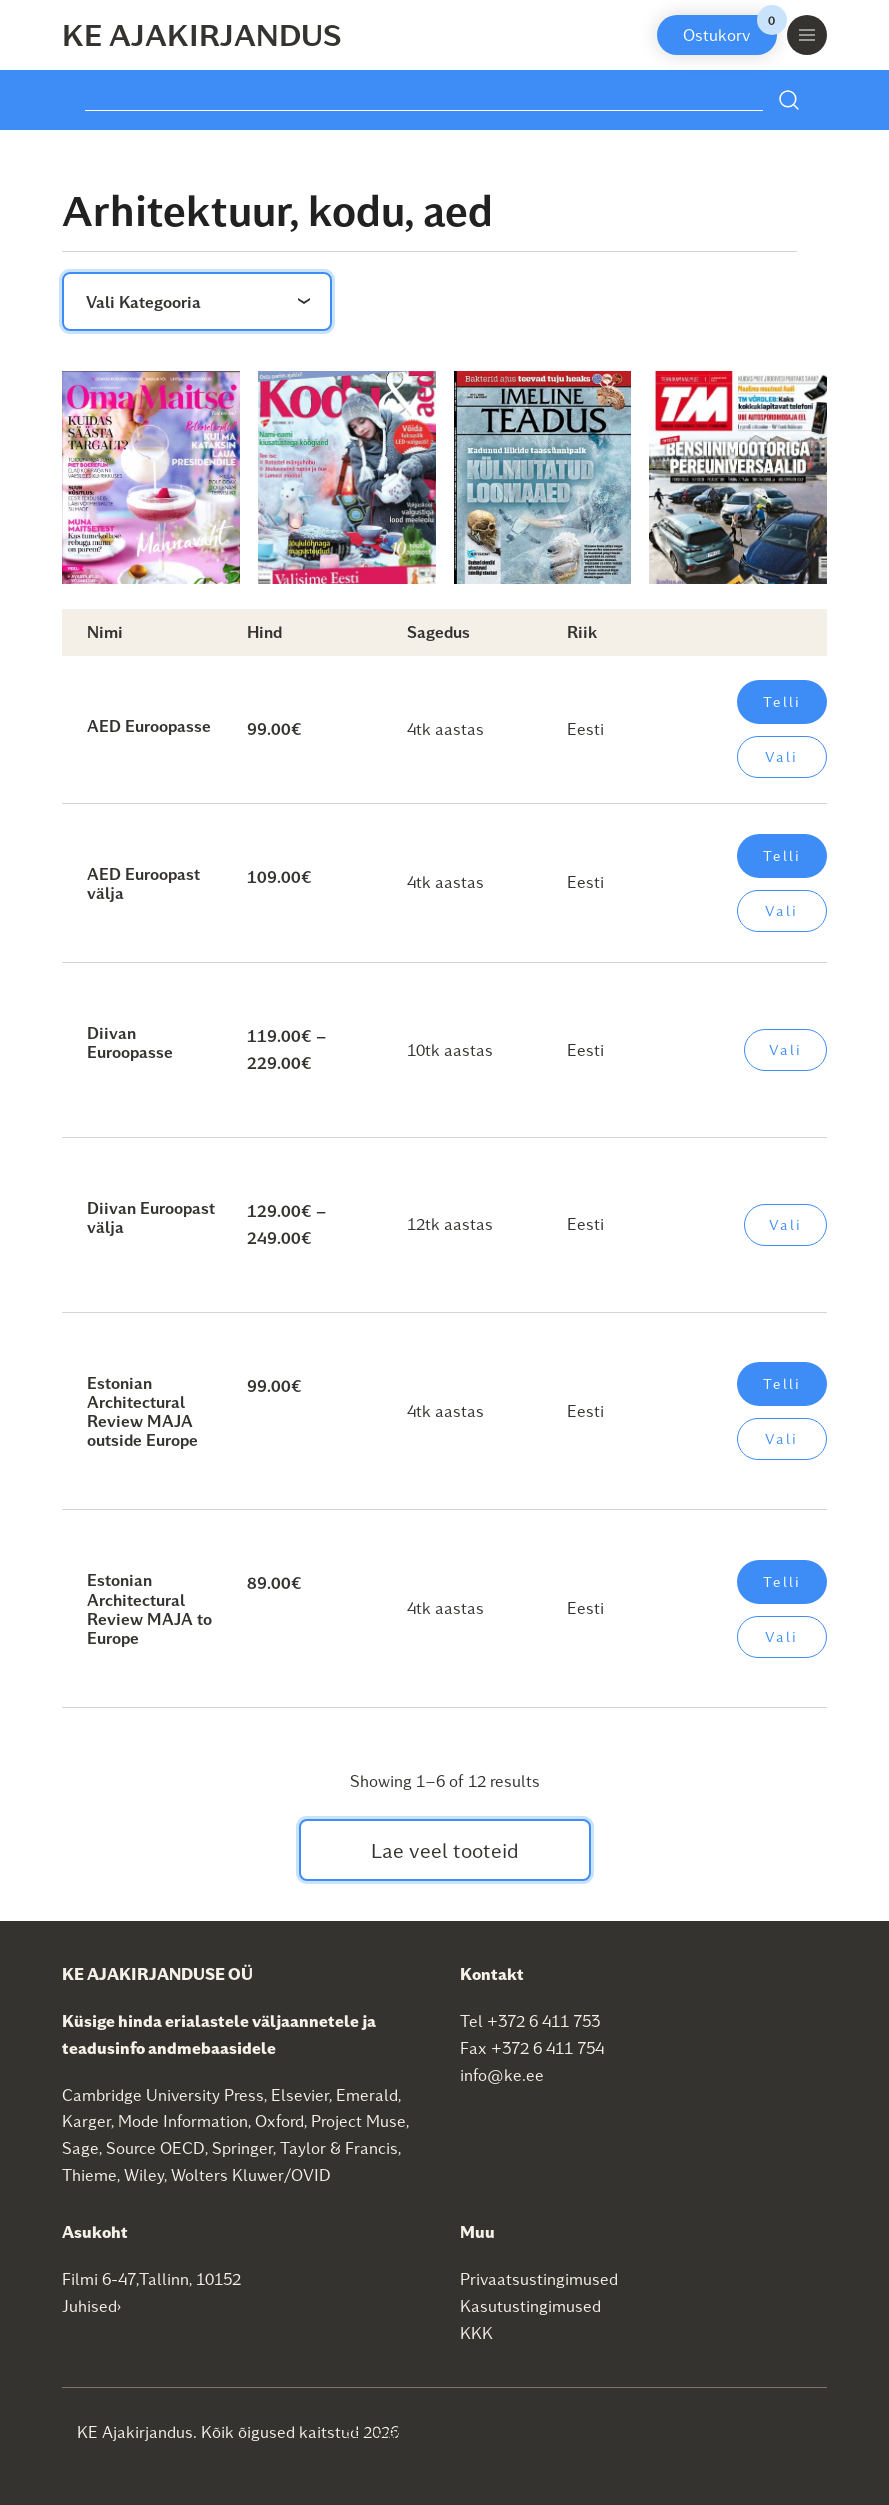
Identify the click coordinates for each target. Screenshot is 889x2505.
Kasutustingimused (530, 2305)
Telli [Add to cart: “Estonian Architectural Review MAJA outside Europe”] (782, 1383)
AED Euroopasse (149, 725)
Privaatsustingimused (539, 2278)
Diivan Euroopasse (130, 1042)
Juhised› (92, 2305)
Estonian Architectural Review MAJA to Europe (149, 1608)
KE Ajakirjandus (202, 34)
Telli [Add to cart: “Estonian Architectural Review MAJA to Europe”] (782, 1581)
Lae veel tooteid (445, 1850)
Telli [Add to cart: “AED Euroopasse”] (782, 701)
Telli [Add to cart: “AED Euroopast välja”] (782, 855)
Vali (781, 756)
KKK (476, 2332)
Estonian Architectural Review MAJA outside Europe (142, 1411)
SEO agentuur (393, 2430)
